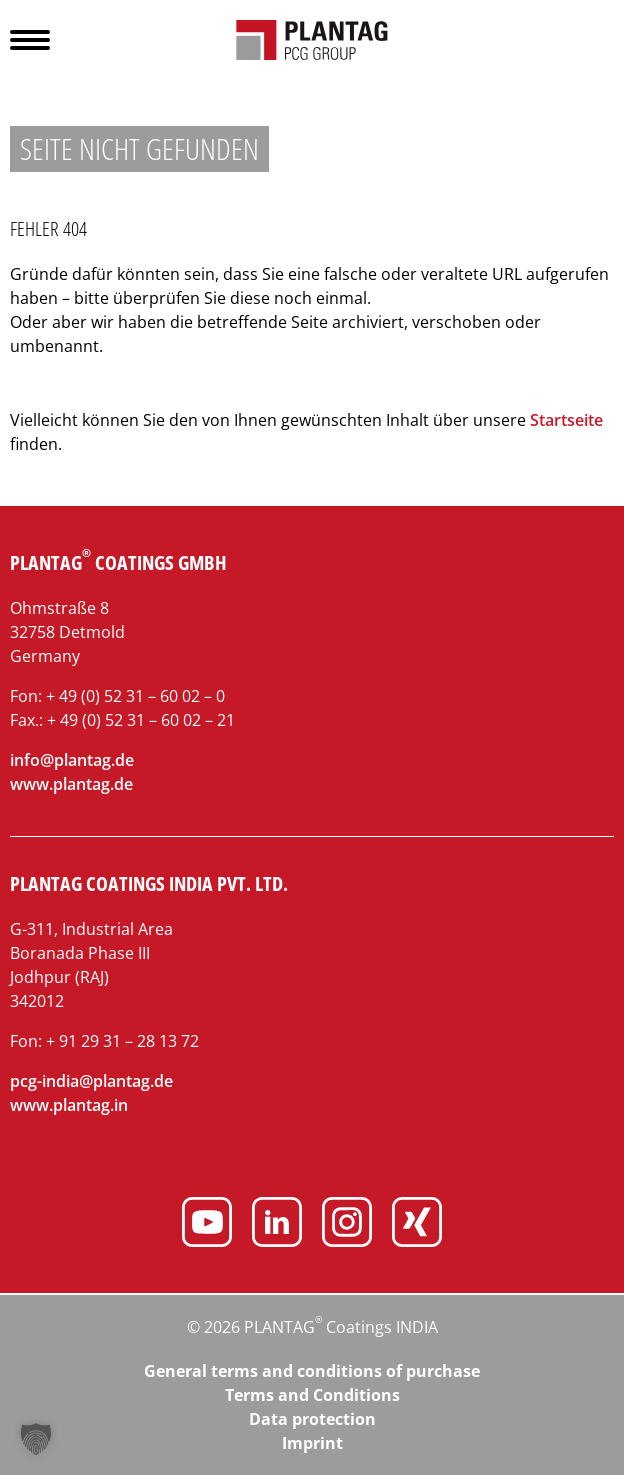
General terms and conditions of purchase (312, 1371)
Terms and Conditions (312, 1395)
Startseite (566, 420)
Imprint (312, 1443)
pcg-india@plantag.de (91, 1081)
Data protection (312, 1419)
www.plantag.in (69, 1105)
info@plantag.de (72, 760)
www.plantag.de (71, 784)
